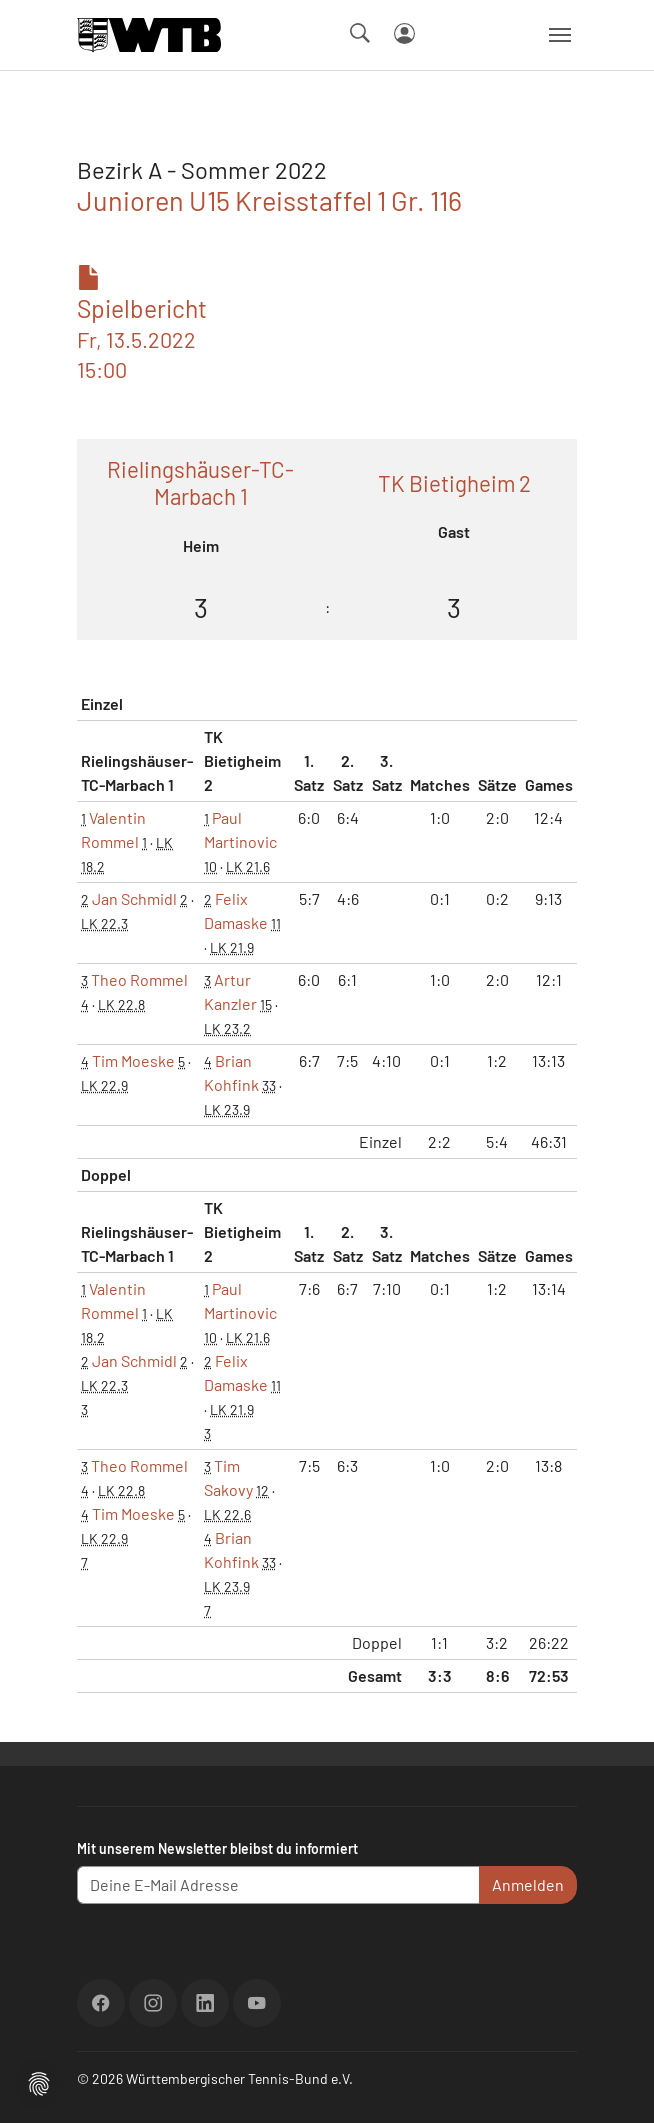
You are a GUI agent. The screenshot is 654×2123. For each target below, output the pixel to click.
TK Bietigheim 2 (454, 483)
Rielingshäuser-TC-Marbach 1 (200, 482)
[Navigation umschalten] (560, 35)
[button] (39, 2081)
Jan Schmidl (134, 898)
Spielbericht (142, 324)
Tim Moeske (133, 1060)
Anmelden (528, 1884)
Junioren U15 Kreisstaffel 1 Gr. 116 (269, 200)
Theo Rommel (139, 979)
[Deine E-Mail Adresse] (278, 1885)
